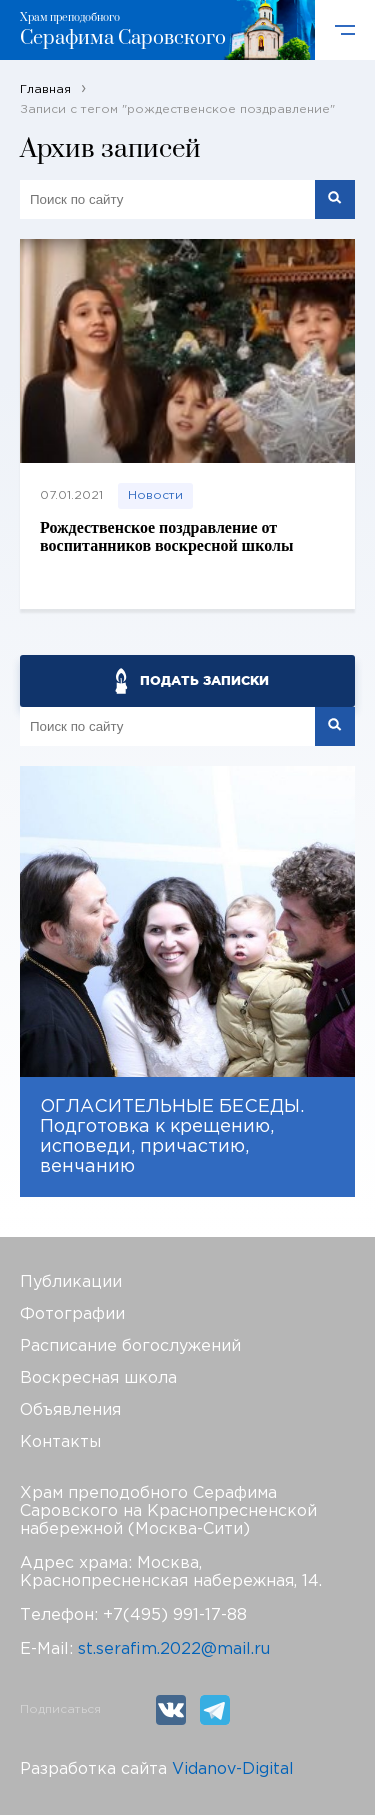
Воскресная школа (98, 1378)
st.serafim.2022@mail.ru (174, 1649)
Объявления (70, 1410)
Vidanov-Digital (233, 1769)
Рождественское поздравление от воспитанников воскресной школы (166, 536)
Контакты (60, 1442)
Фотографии (72, 1314)
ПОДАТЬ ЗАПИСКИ (204, 680)
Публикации (71, 1282)
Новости (155, 495)
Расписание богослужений (130, 1346)
